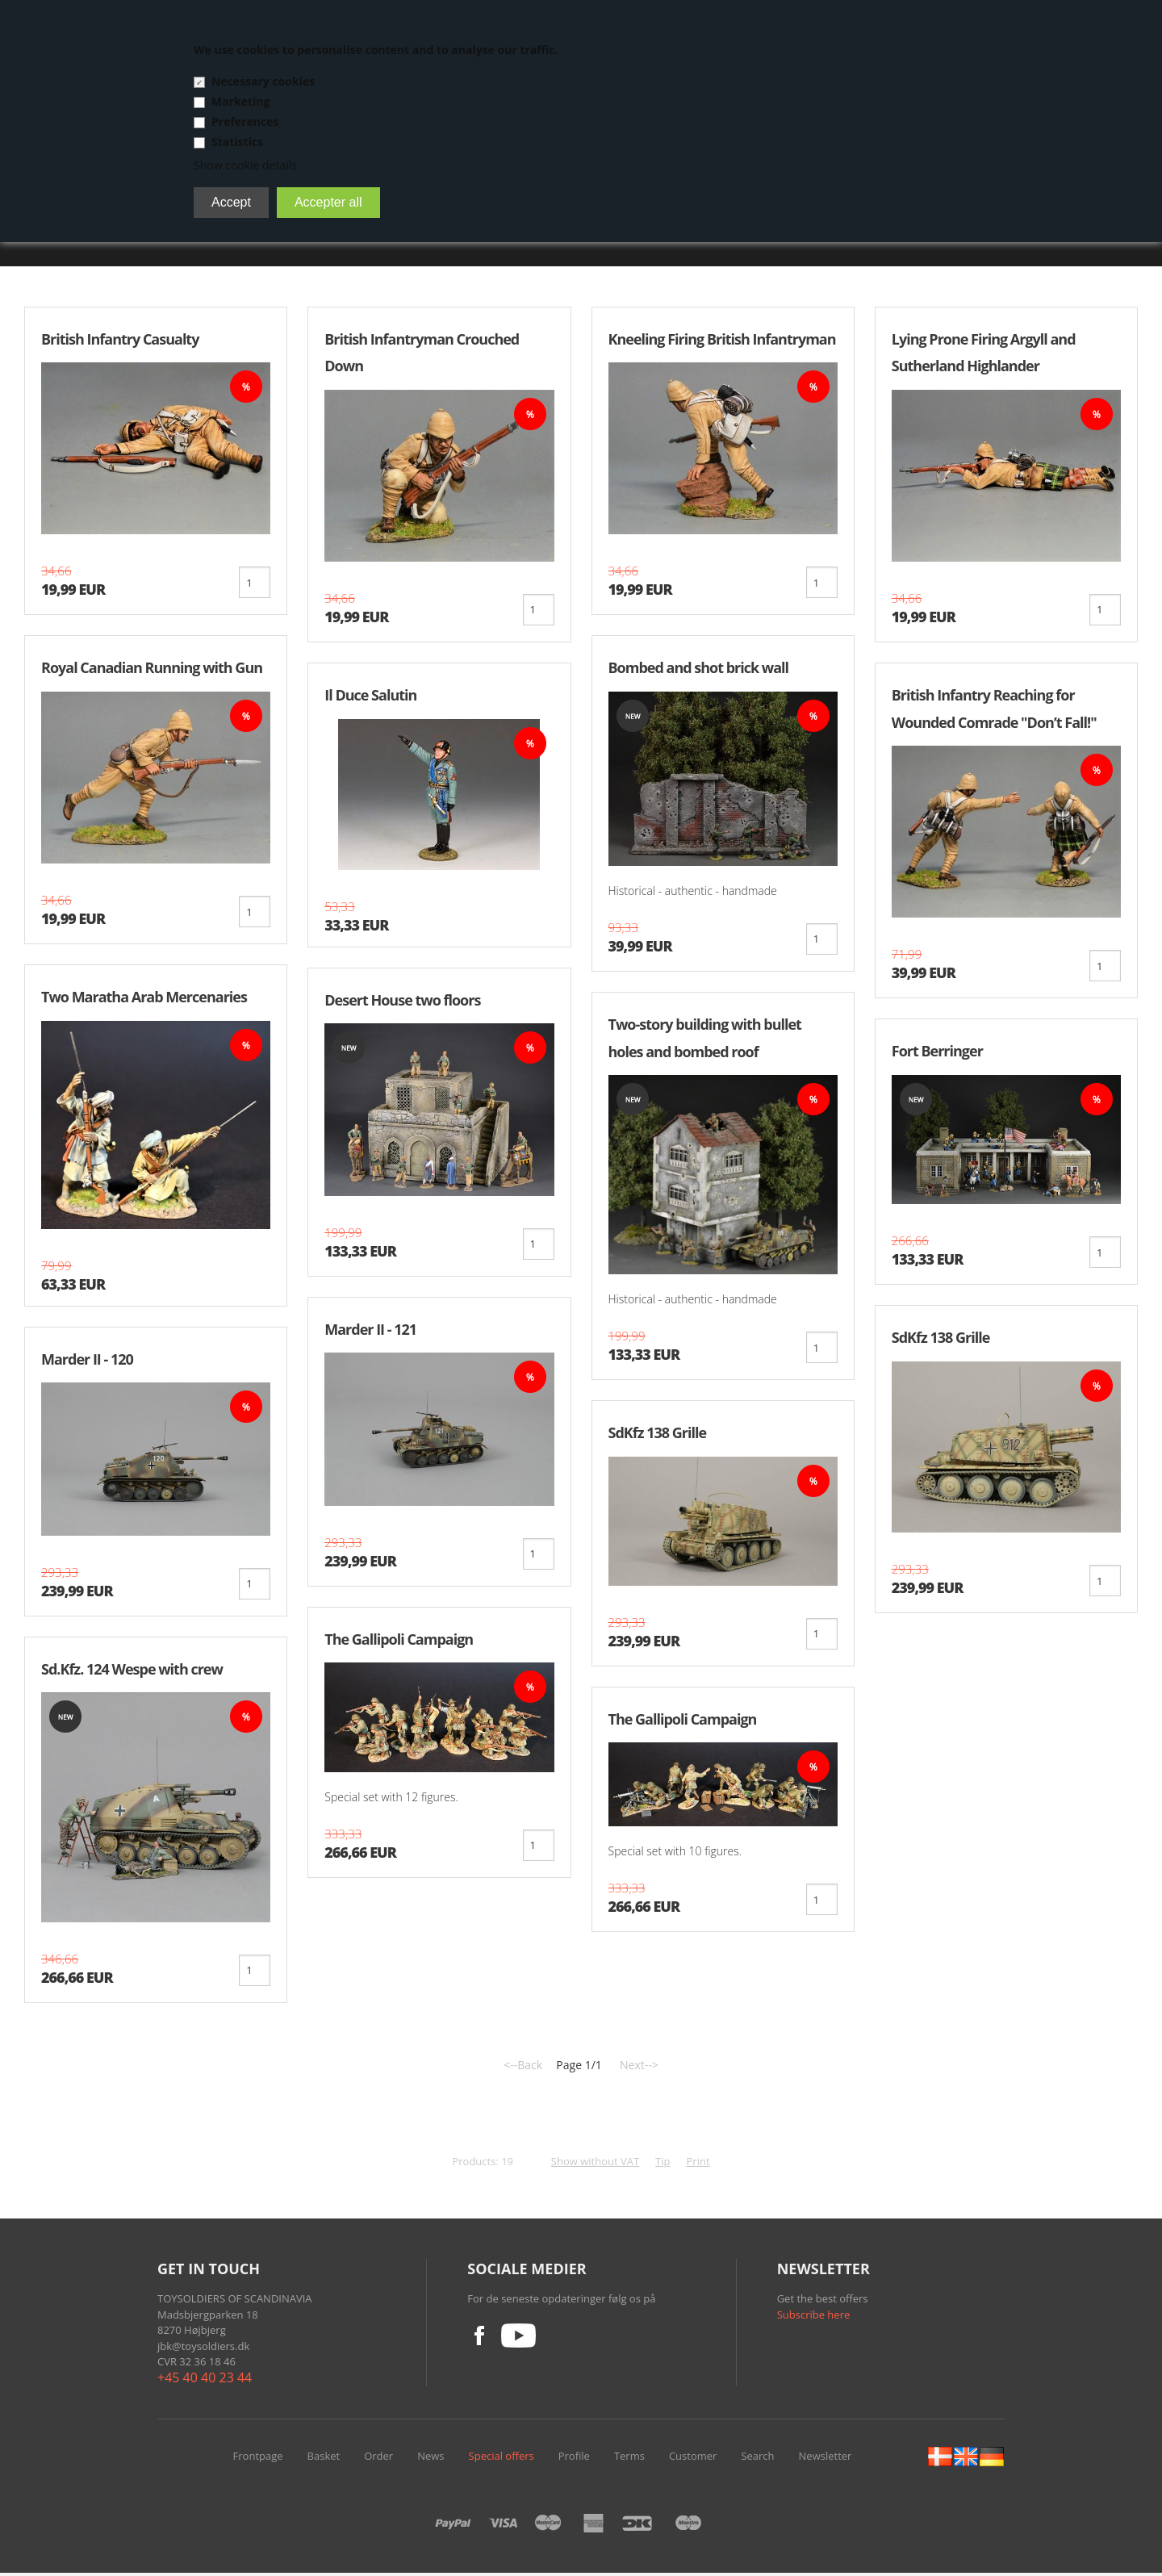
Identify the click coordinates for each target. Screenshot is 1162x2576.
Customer (693, 2459)
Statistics (237, 141)
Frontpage (258, 2459)
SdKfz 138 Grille (657, 1435)
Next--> (639, 2068)
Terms (629, 2459)
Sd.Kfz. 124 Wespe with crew (132, 1671)
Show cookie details (245, 165)
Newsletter (825, 2459)
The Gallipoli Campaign (398, 1641)
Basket (324, 2459)
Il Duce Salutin (370, 695)
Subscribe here (814, 2317)
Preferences (244, 121)
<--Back (523, 2068)
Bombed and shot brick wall (698, 668)
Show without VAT (595, 2164)
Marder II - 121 (370, 1330)
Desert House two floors (402, 1000)
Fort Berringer (937, 1052)
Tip (662, 2164)
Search (757, 2459)
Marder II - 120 (87, 1360)
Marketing (240, 101)
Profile (574, 2459)
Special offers (501, 2459)
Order (378, 2459)
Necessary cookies (263, 81)
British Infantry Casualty (120, 339)
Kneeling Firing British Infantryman (722, 339)
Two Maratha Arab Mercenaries (144, 998)
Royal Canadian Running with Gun (151, 668)
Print (698, 2164)
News (430, 2459)
